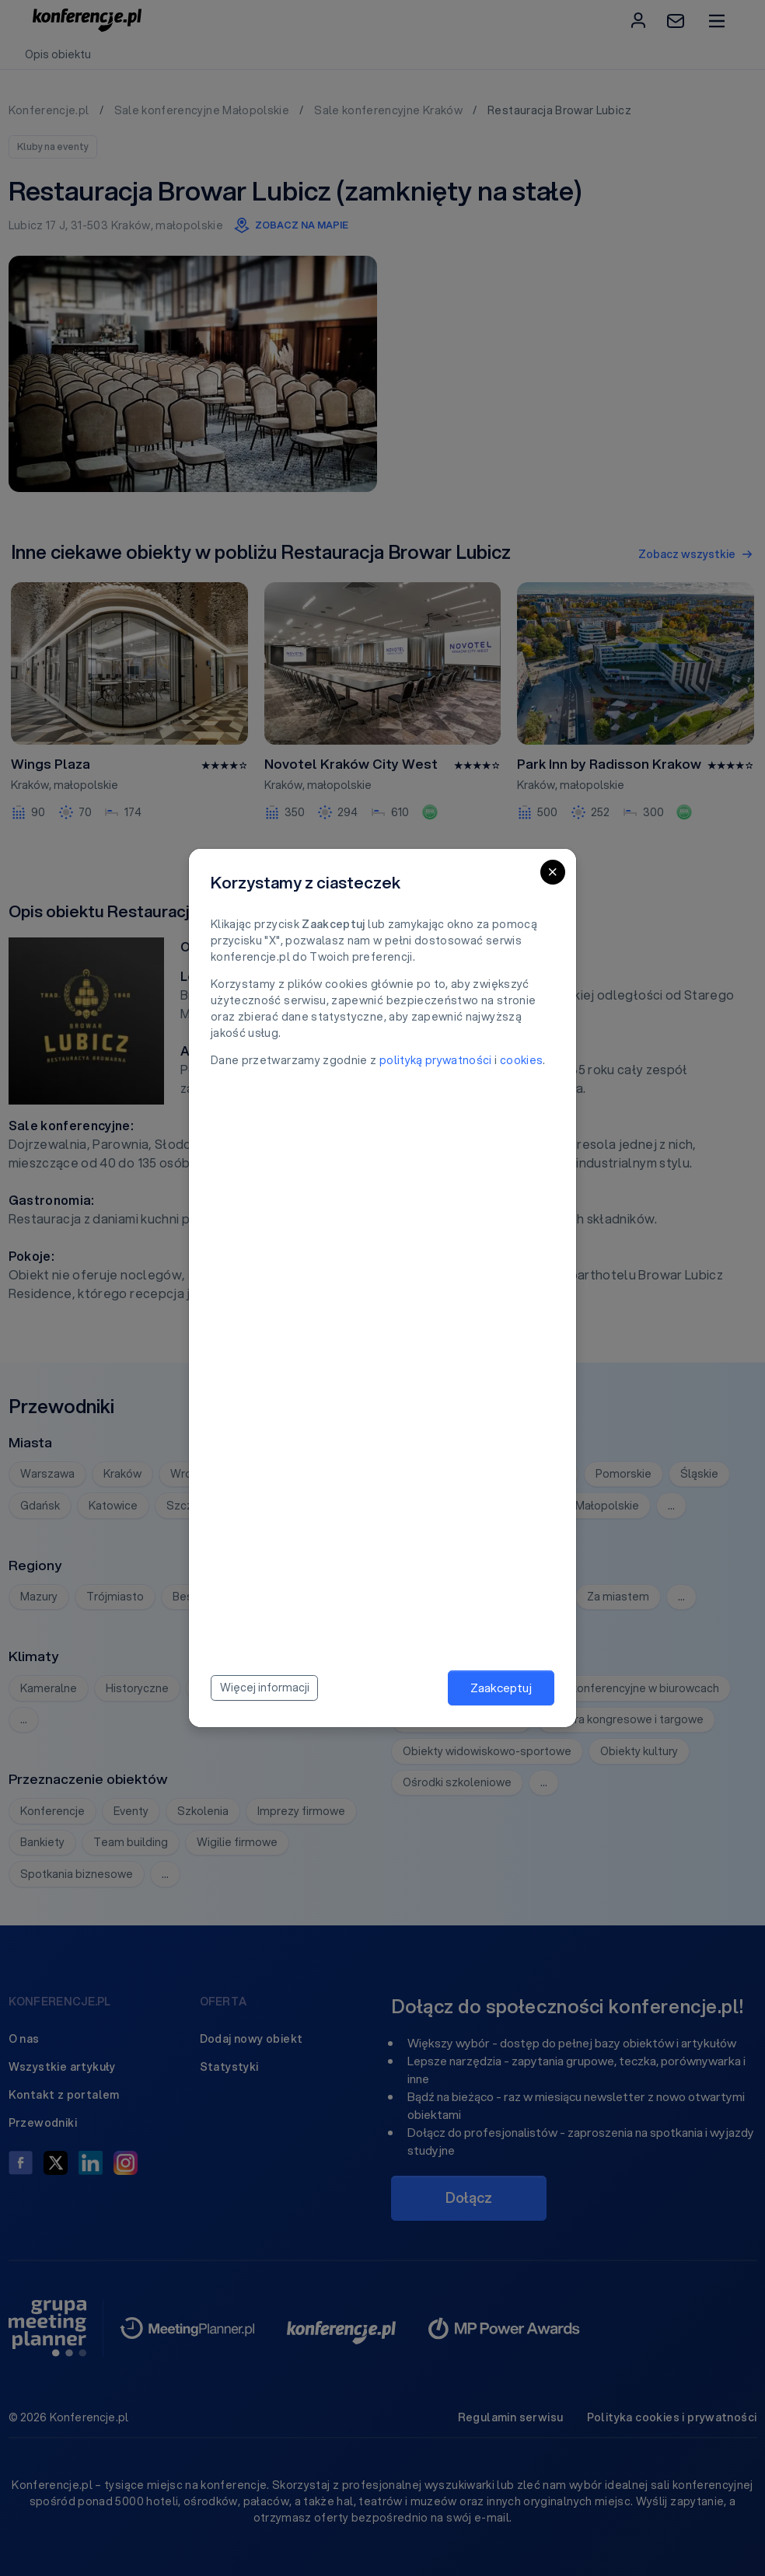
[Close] (552, 872)
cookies (521, 1060)
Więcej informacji (264, 1687)
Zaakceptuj (501, 1687)
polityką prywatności (435, 1060)
